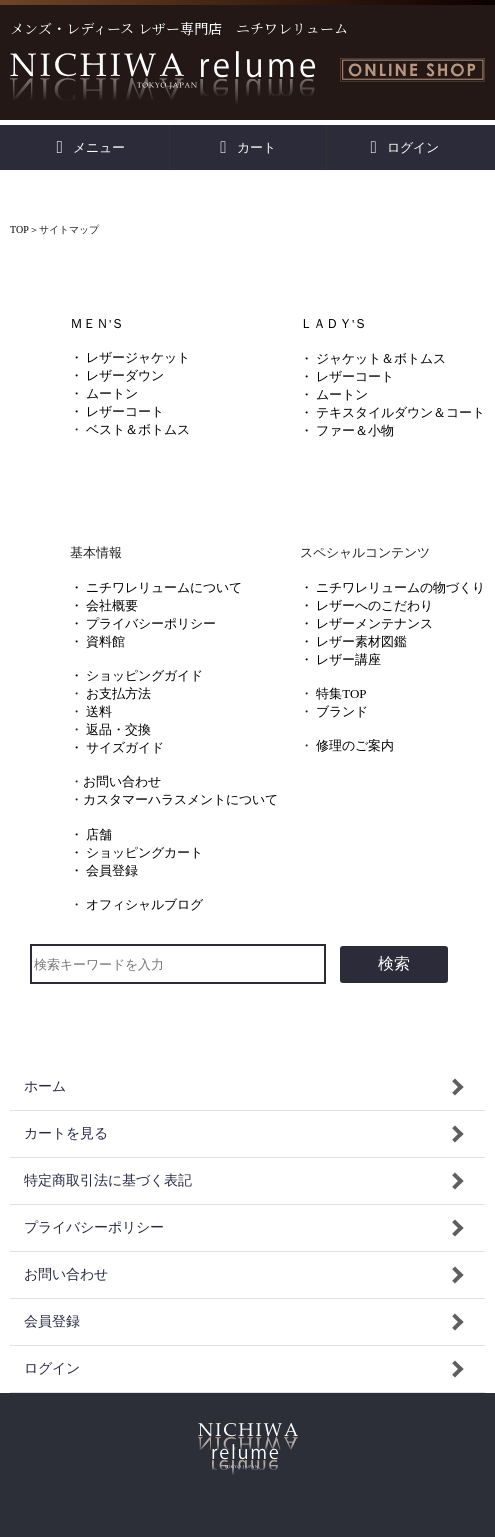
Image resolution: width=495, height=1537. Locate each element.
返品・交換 (118, 729)
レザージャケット (138, 357)
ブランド (342, 711)
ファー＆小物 (355, 430)
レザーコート (125, 411)
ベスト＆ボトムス (138, 429)
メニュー (91, 147)
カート (247, 147)
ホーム (45, 1086)
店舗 (99, 834)
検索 (394, 963)
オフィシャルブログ (144, 904)
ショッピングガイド (144, 675)
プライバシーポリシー (151, 623)
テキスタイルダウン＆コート (400, 412)
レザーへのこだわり (374, 605)
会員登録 (112, 870)
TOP (19, 229)
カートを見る (66, 1133)
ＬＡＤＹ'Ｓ (333, 323)
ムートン (112, 393)
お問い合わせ (122, 781)
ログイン (405, 147)
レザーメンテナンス (374, 623)
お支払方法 (118, 693)
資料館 (105, 641)
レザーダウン (125, 375)
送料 (99, 711)
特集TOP (341, 693)
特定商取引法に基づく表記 (108, 1180)
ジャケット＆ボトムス (381, 358)
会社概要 (112, 605)
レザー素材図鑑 (361, 641)
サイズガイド (125, 747)
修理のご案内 (355, 745)
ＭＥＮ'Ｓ (97, 323)
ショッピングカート (144, 852)
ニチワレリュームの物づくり (400, 587)
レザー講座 (348, 659)
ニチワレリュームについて (164, 587)
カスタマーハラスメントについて (180, 799)
